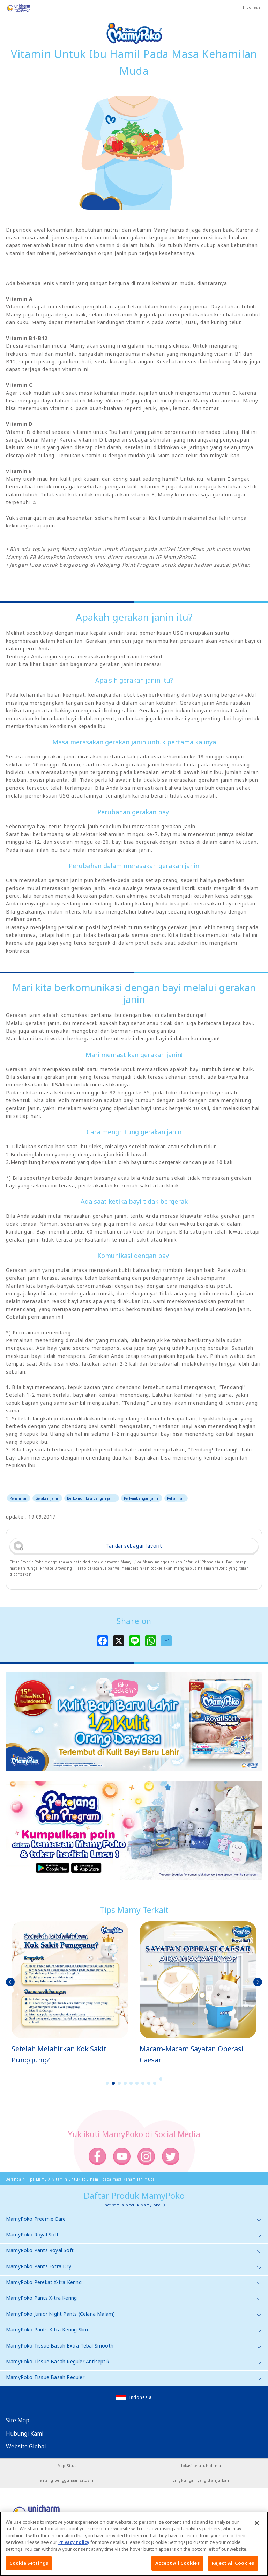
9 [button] (155, 2083)
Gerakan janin (47, 1498)
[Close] (257, 2523)
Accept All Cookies (177, 2563)
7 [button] (143, 2083)
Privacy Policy (73, 2542)
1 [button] (107, 2083)
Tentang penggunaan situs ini (67, 2480)
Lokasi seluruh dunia (201, 2465)
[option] (70, 1993)
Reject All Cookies (233, 2563)
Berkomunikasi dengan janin (91, 1498)
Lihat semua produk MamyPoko (131, 2205)
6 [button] (137, 2083)
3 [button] (119, 2083)
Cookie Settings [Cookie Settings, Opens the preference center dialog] (28, 2563)
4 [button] (125, 2083)
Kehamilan (19, 1498)
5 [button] (131, 2083)
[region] (134, 2544)
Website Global (26, 2446)
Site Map (17, 2420)
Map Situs (67, 2465)
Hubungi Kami (25, 2433)
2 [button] (113, 2083)
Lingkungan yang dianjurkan (201, 2480)
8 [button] (149, 2083)
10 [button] (161, 2079)
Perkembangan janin (141, 1498)
